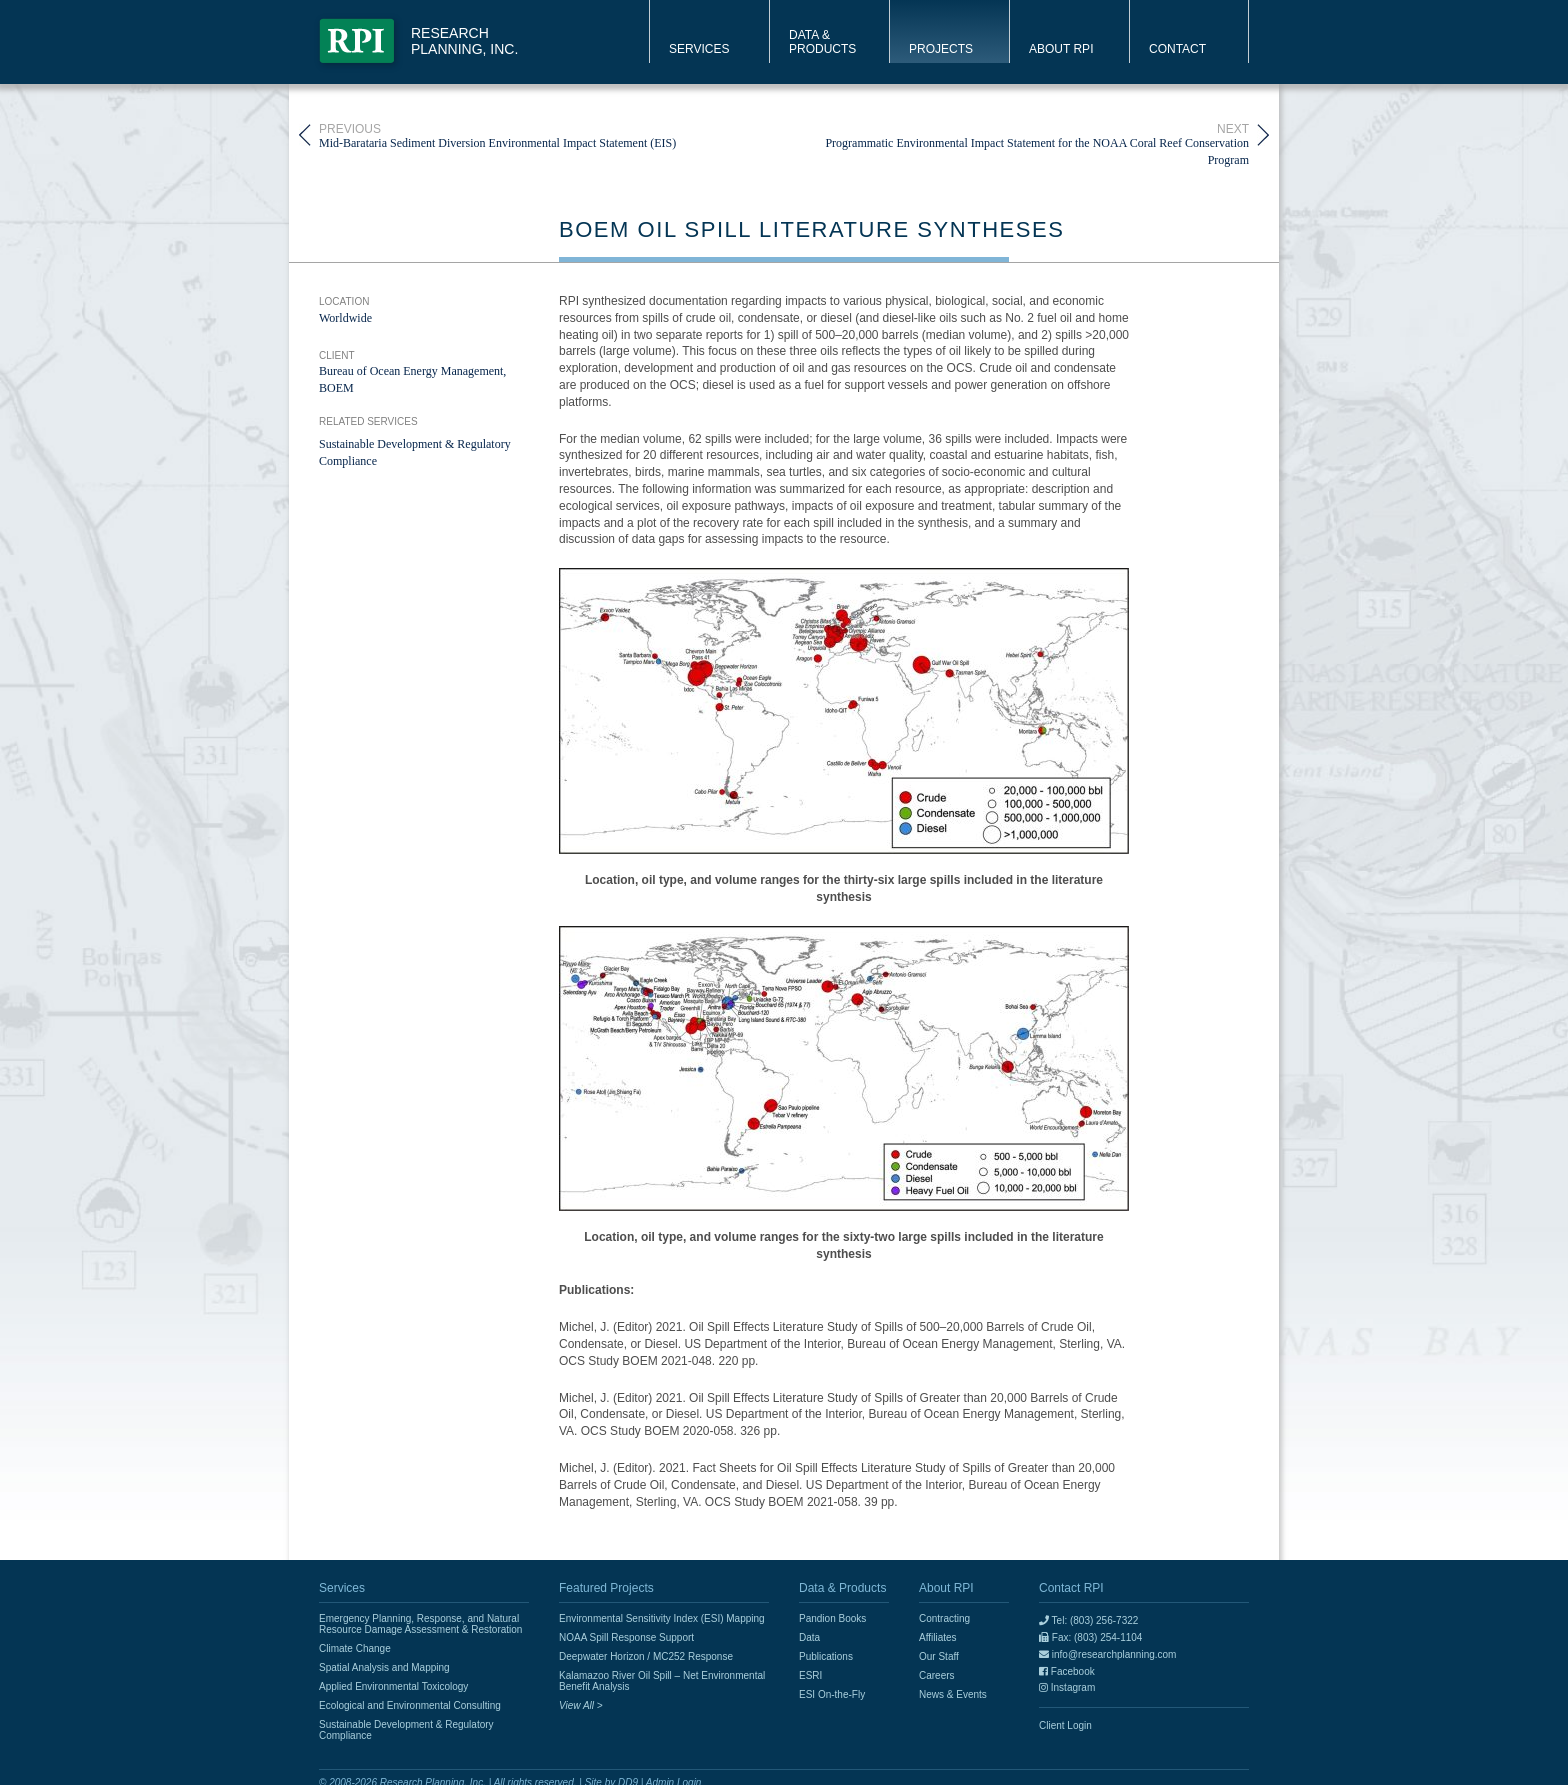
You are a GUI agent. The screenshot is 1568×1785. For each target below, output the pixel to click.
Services (699, 49)
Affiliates (938, 1637)
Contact (1177, 49)
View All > (581, 1705)
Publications (826, 1656)
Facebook (1067, 1671)
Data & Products (822, 42)
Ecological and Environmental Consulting (410, 1705)
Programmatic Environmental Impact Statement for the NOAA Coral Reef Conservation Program (1016, 135)
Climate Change (355, 1648)
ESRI (810, 1675)
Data (809, 1637)
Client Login (1065, 1725)
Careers (937, 1675)
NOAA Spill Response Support (626, 1637)
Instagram (1067, 1687)
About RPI (1061, 49)
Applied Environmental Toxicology (393, 1686)
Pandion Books (832, 1618)
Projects (941, 49)
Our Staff (939, 1656)
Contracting (944, 1618)
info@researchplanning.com (1107, 1654)
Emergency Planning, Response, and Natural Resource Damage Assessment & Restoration (420, 1624)
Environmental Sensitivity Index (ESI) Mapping (662, 1618)
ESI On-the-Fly (832, 1694)
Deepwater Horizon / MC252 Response (646, 1656)
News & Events (953, 1694)
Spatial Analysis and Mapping (384, 1667)
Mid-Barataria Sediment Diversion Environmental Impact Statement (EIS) (497, 135)
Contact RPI (1071, 1588)
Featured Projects (606, 1588)
